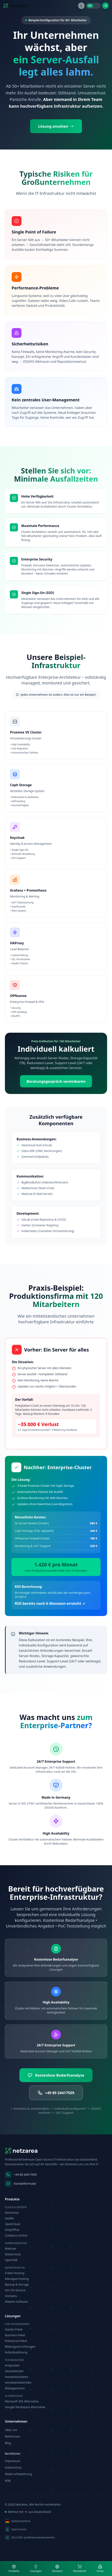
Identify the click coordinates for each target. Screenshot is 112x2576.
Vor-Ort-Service (15, 2290)
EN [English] (96, 5)
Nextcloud (12, 2212)
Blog (8, 2443)
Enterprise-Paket (16, 2341)
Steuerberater (14, 2371)
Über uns (11, 2430)
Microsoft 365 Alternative (22, 2401)
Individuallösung (16, 2352)
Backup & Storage (17, 2284)
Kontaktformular (25, 2183)
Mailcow (10, 2248)
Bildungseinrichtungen (20, 2346)
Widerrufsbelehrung (18, 2474)
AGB (8, 2480)
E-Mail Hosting (14, 2273)
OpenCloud (12, 2224)
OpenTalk (11, 2260)
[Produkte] (14, 2568)
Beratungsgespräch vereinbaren (56, 1081)
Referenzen (12, 2436)
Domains (11, 2296)
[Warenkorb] (80, 2568)
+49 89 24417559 (56, 2092)
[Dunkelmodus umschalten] (81, 5)
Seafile (9, 2218)
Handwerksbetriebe (18, 2382)
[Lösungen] (35, 2568)
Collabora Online (16, 2235)
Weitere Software (16, 2302)
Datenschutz (13, 2467)
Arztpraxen (12, 2365)
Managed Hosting (17, 2279)
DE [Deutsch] (90, 5)
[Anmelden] (105, 5)
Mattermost (13, 2254)
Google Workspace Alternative (25, 2407)
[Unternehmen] (100, 2568)
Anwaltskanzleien (16, 2377)
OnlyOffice (12, 2230)
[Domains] (57, 2568)
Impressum (12, 2461)
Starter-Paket (13, 2329)
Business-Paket (15, 2335)
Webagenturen (15, 2388)
